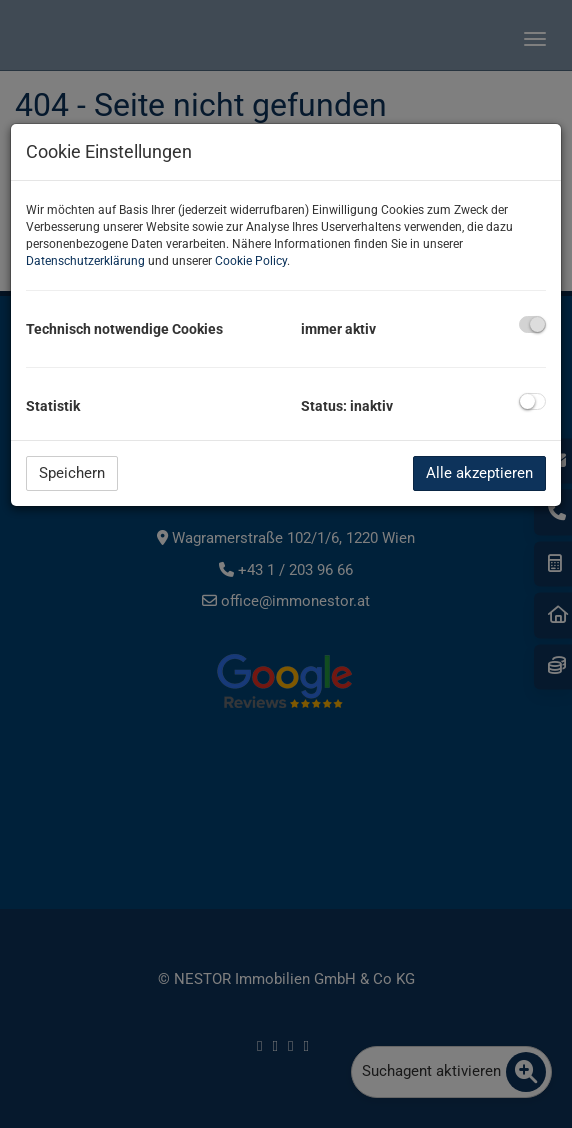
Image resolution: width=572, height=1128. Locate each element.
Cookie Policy (251, 261)
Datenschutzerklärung (85, 261)
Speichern (72, 473)
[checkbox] (532, 324)
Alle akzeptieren (479, 473)
